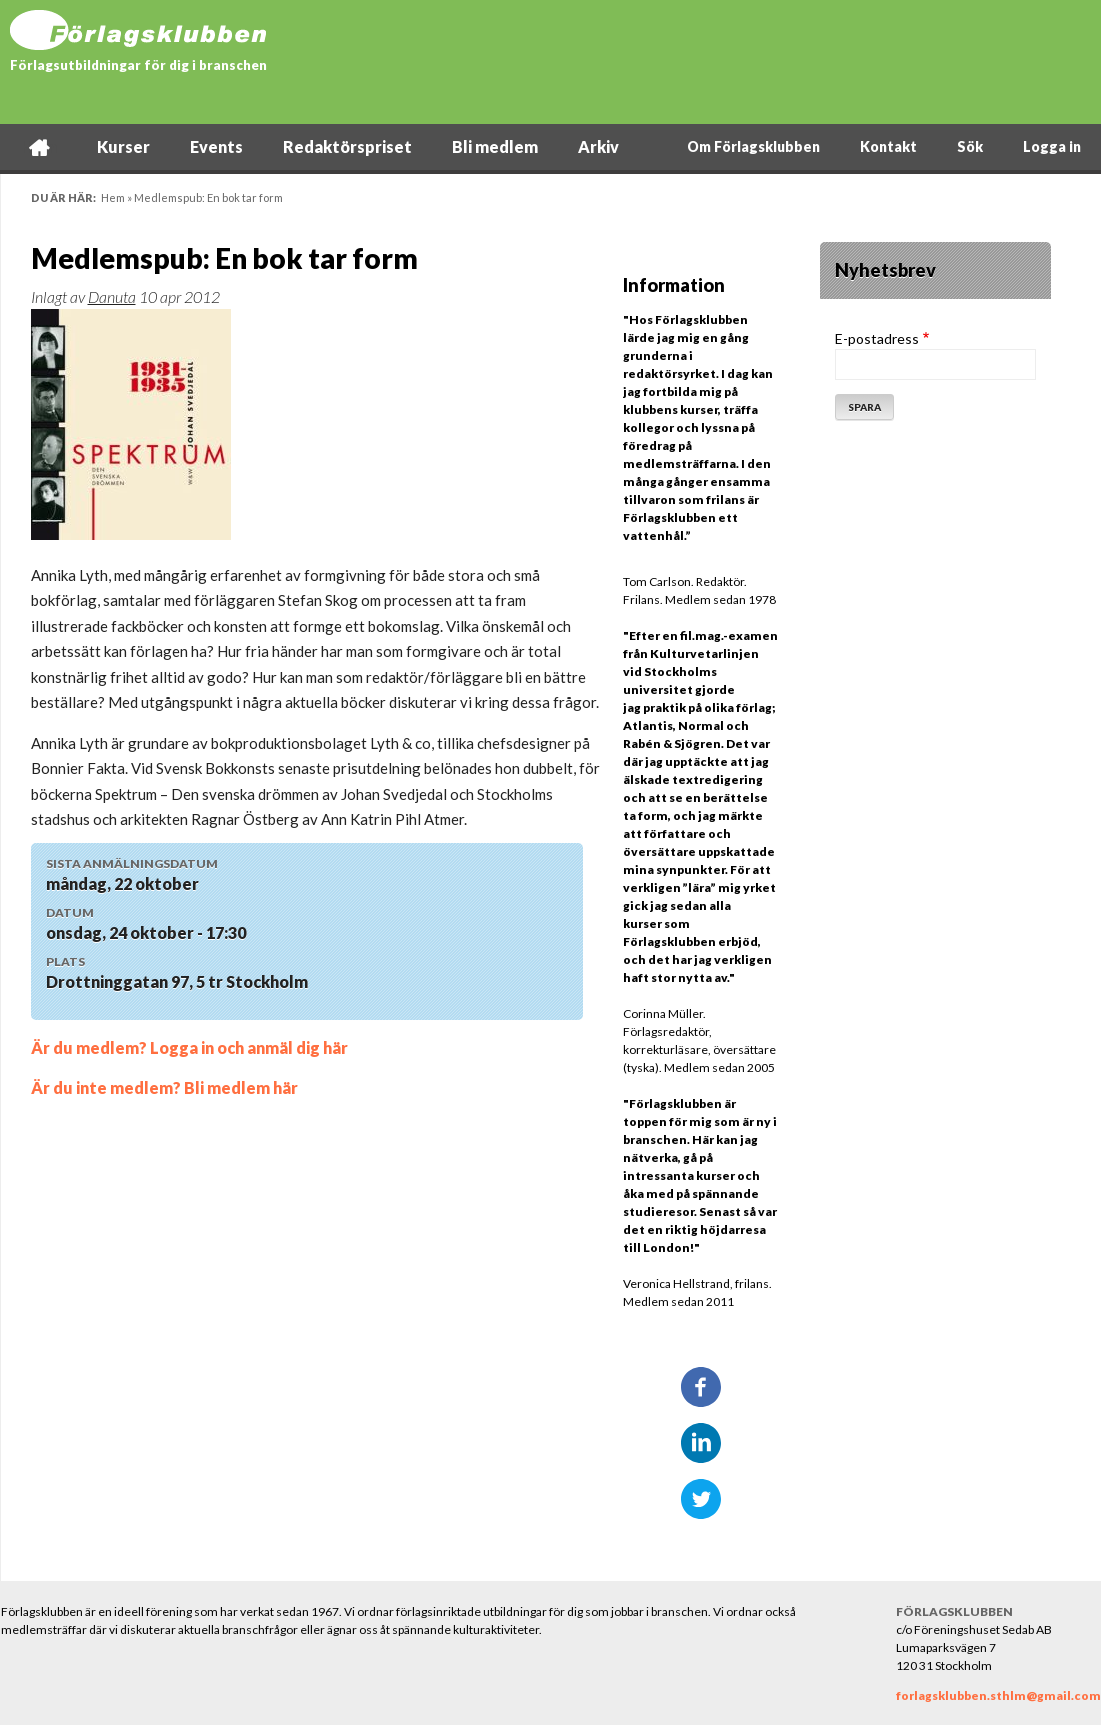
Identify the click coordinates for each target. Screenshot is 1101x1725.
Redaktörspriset (347, 146)
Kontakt (888, 146)
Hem (39, 146)
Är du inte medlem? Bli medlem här (164, 1087)
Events (216, 146)
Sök (970, 146)
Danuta (112, 296)
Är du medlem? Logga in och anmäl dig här (189, 1047)
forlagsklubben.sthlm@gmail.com (998, 1695)
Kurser (123, 146)
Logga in (1052, 146)
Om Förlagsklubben (753, 146)
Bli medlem (495, 146)
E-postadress (877, 338)
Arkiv (598, 146)
